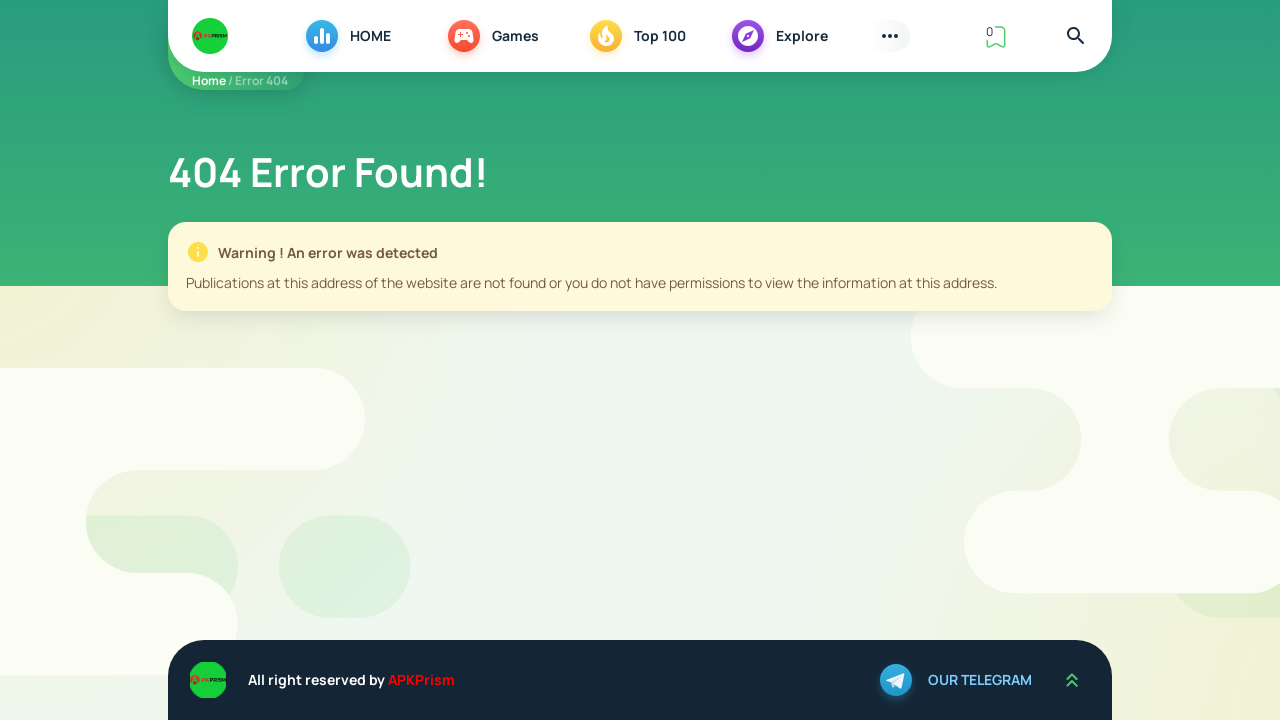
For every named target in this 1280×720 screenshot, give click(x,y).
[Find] (1076, 36)
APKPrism (421, 679)
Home (209, 80)
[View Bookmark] (996, 36)
